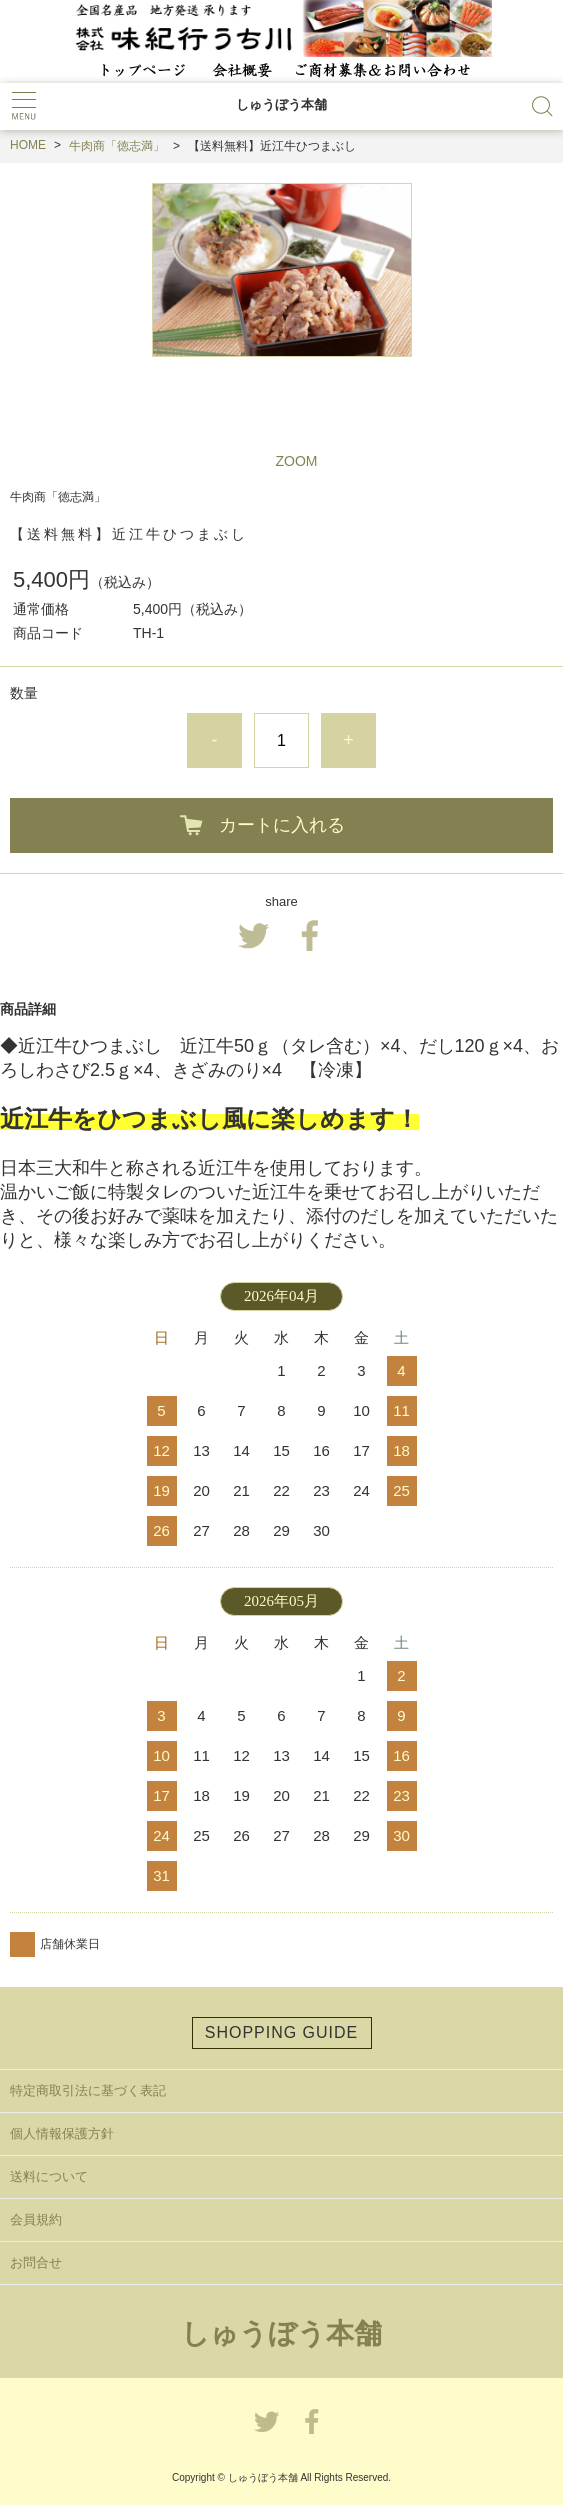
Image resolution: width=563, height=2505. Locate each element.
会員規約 (36, 2219)
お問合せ (36, 2262)
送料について (49, 2176)
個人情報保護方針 (62, 2133)
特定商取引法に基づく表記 (88, 2090)
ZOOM (297, 461)
